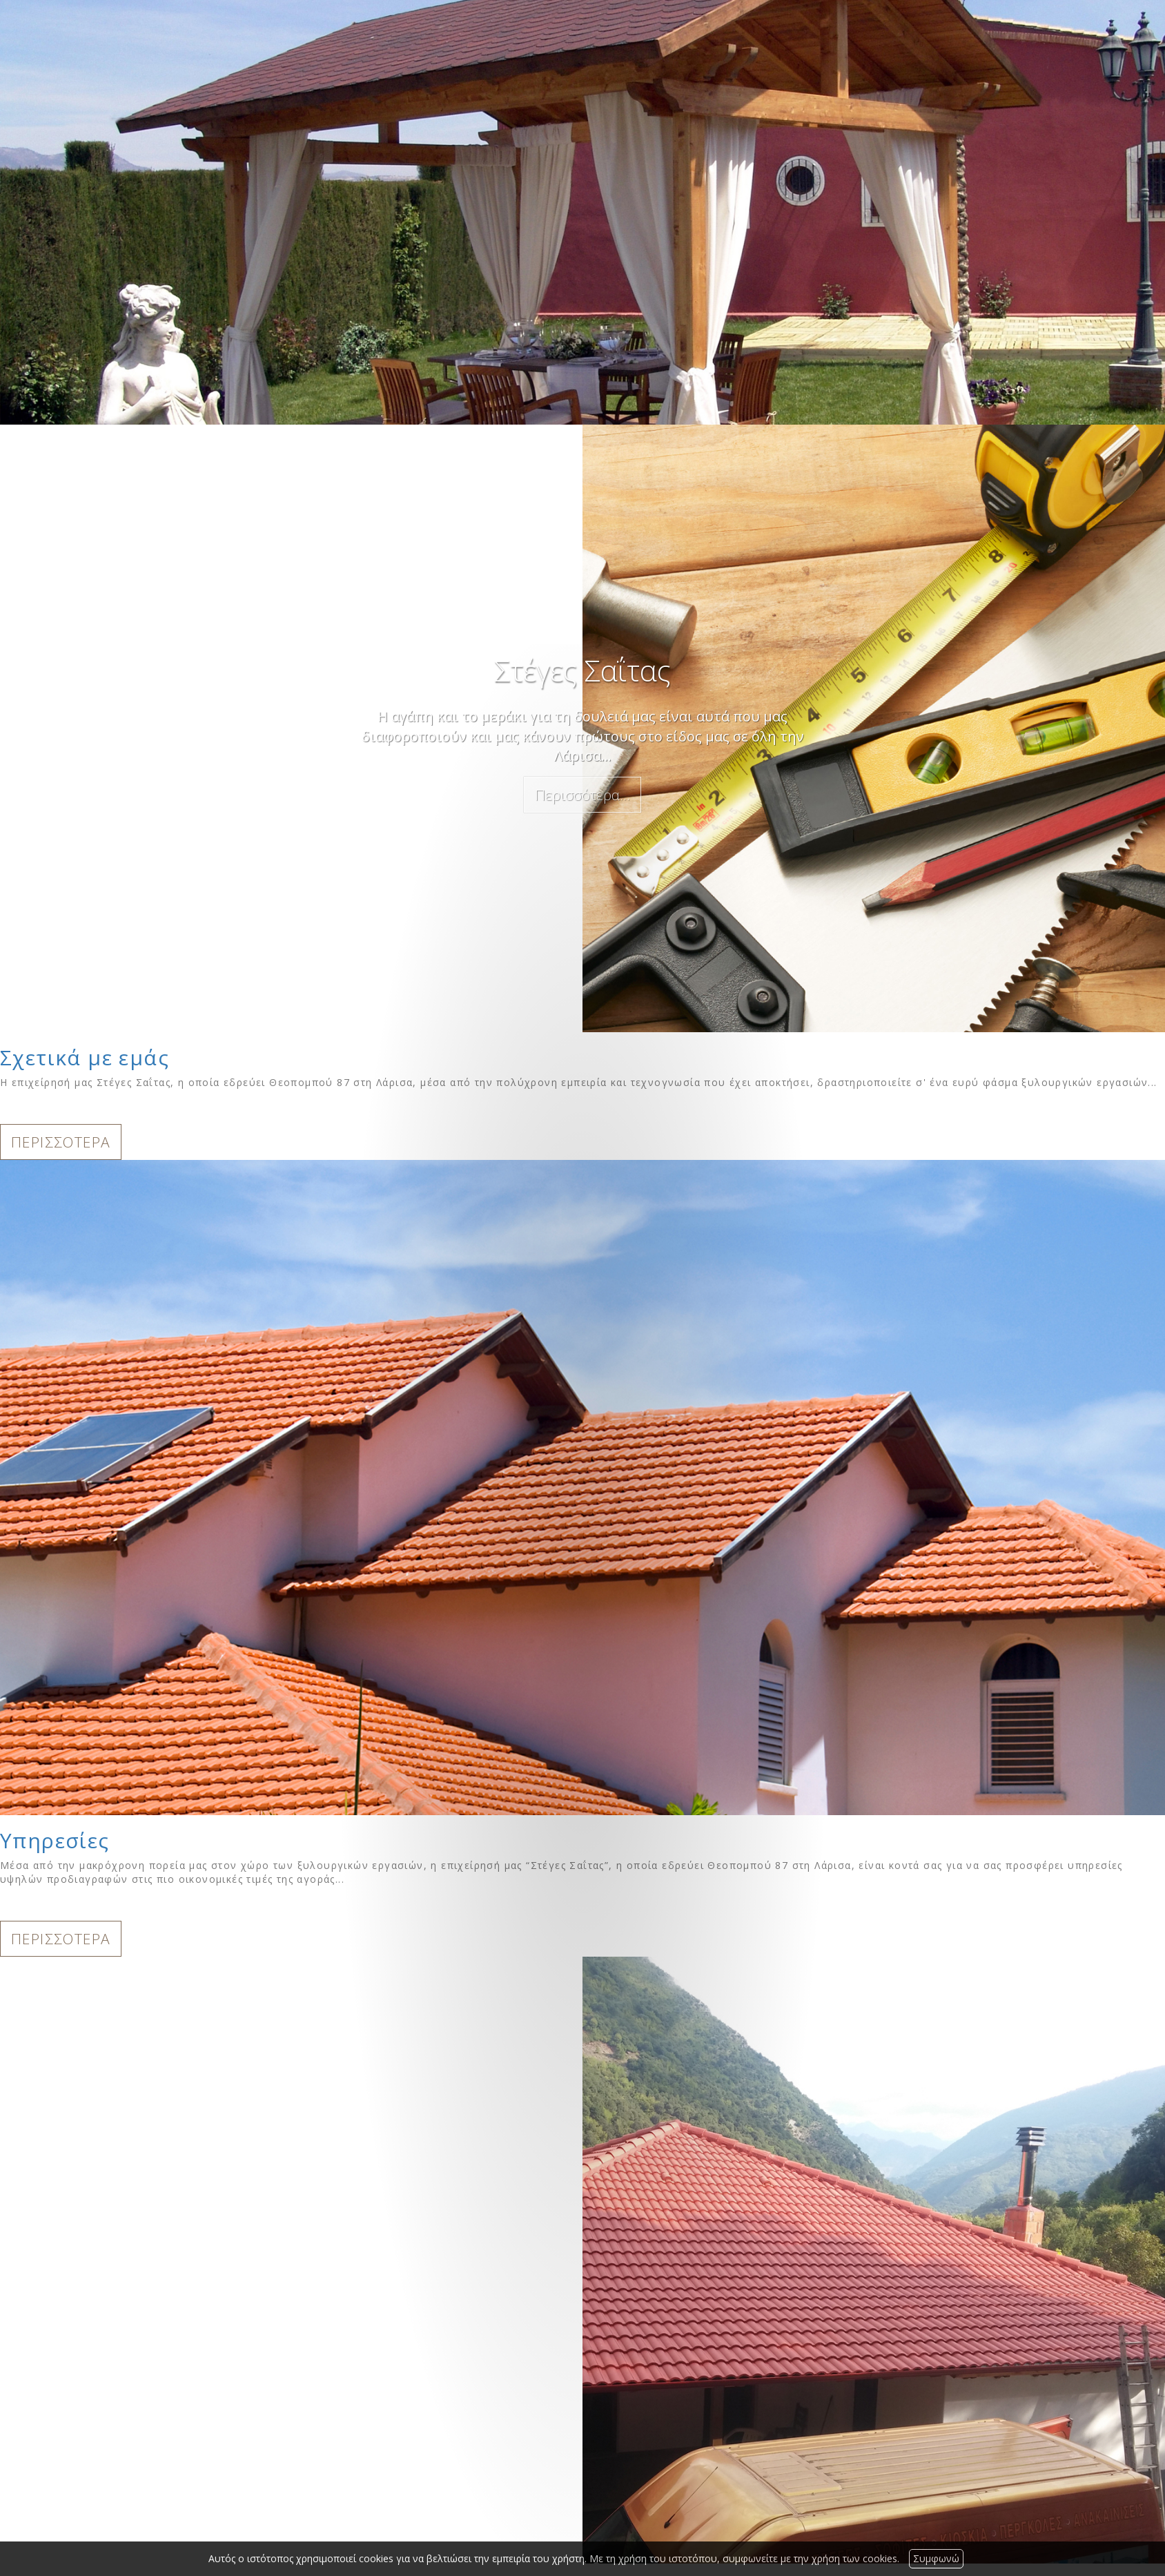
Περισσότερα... (582, 794)
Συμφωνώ (936, 2558)
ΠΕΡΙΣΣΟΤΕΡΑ (60, 1142)
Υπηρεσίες (55, 1840)
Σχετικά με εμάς (84, 1057)
